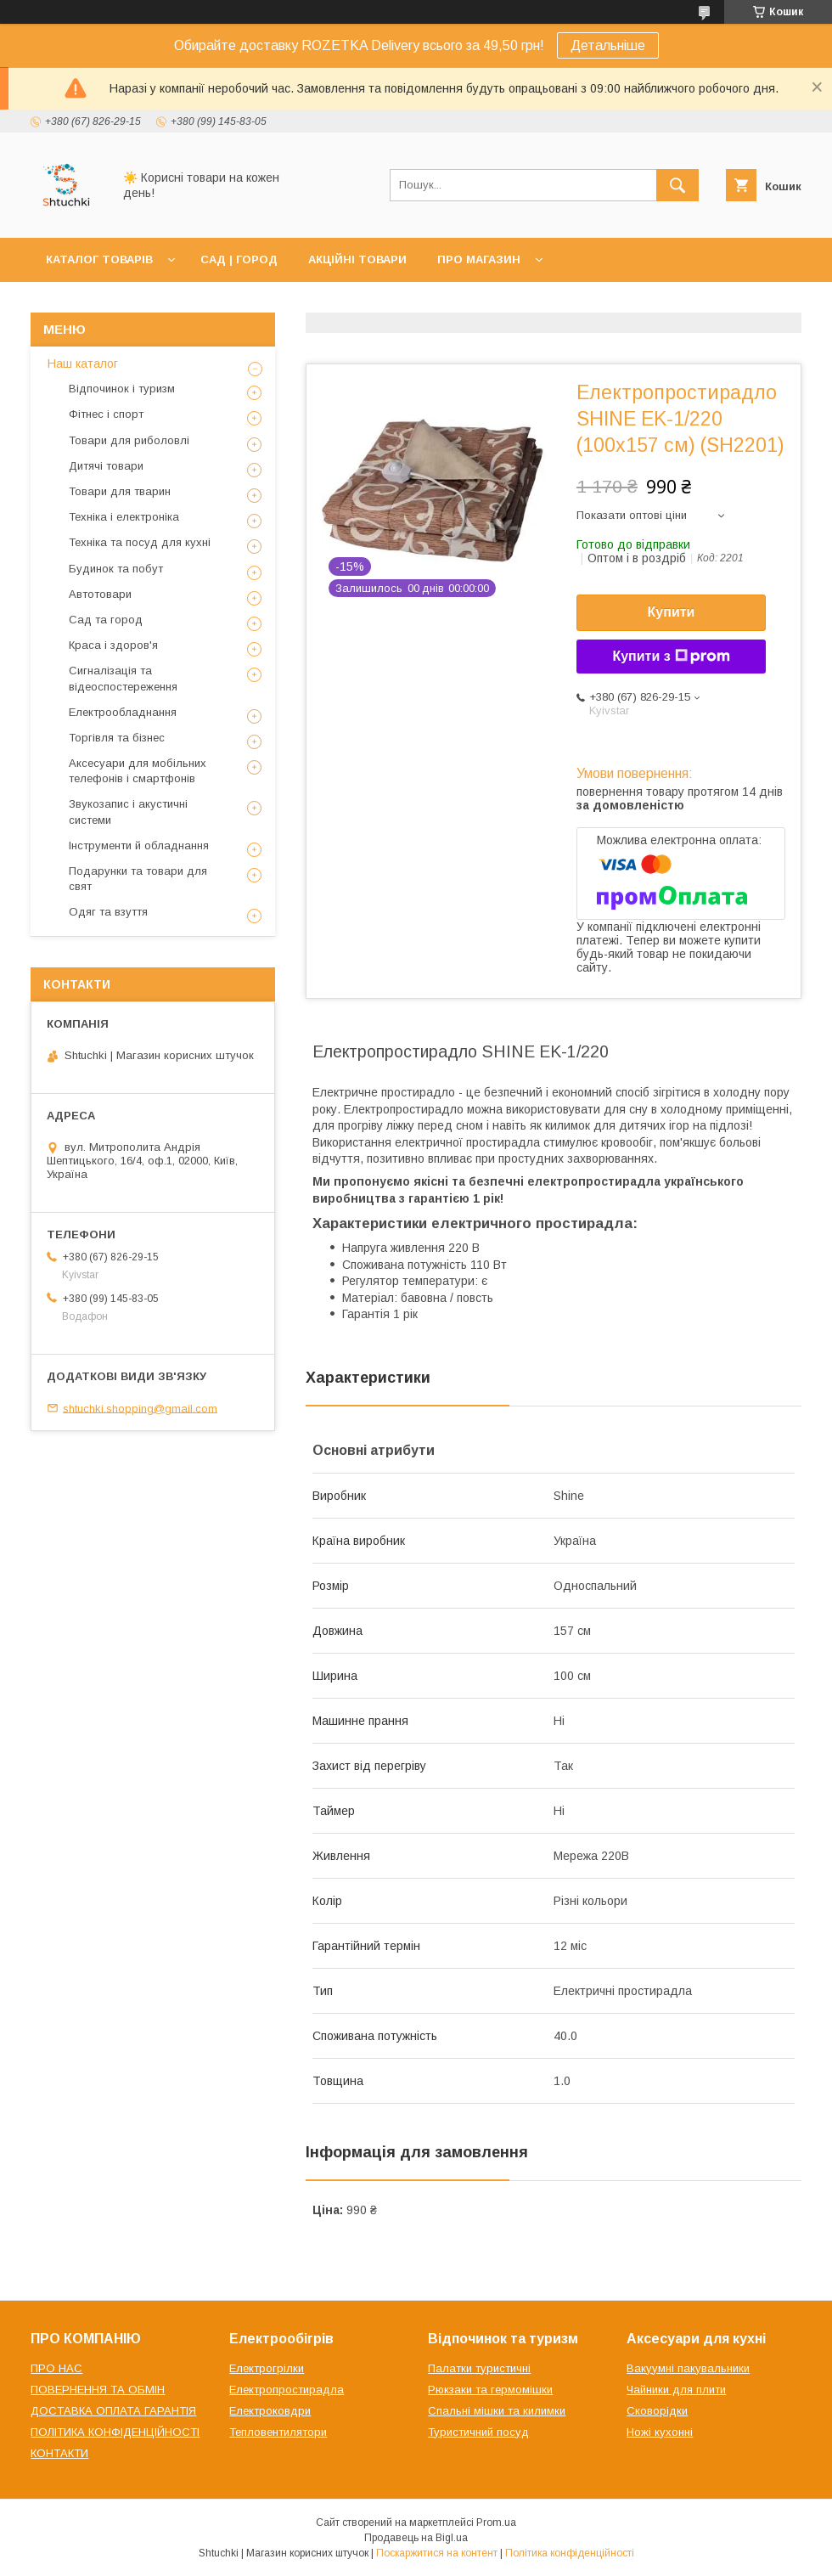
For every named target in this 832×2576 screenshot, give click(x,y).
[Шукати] (677, 185)
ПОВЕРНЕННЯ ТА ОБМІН (98, 2389)
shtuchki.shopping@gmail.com (140, 1407)
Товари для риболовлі (129, 440)
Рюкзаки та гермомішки (490, 2389)
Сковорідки (657, 2410)
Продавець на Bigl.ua (416, 2538)
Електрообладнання (123, 712)
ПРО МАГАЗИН (478, 259)
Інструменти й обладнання (139, 845)
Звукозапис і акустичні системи (128, 812)
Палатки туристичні (479, 2368)
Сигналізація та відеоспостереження (123, 678)
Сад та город (106, 619)
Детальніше (608, 45)
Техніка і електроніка (124, 516)
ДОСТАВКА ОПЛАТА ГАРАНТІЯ (113, 2410)
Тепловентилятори (278, 2432)
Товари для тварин (120, 491)
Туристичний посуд (478, 2432)
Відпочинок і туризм (122, 388)
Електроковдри (270, 2410)
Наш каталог (83, 363)
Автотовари (100, 594)
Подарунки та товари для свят (138, 879)
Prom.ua (496, 2522)
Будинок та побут (116, 568)
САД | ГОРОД (239, 259)
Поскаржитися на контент (437, 2553)
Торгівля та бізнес (117, 737)
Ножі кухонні (660, 2432)
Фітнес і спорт (106, 414)
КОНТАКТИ (59, 2453)
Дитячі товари (106, 465)
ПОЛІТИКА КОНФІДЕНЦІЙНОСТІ (115, 2432)
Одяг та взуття (108, 911)
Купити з (670, 656)
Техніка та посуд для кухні (140, 542)
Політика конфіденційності (569, 2553)
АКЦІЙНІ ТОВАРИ (357, 259)
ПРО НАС (56, 2368)
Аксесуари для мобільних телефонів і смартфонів (137, 771)
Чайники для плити (676, 2389)
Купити (671, 612)
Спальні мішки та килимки (496, 2410)
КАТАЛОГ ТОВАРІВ (99, 259)
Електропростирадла (286, 2389)
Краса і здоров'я (113, 645)
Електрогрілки (266, 2368)
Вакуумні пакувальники (688, 2368)
